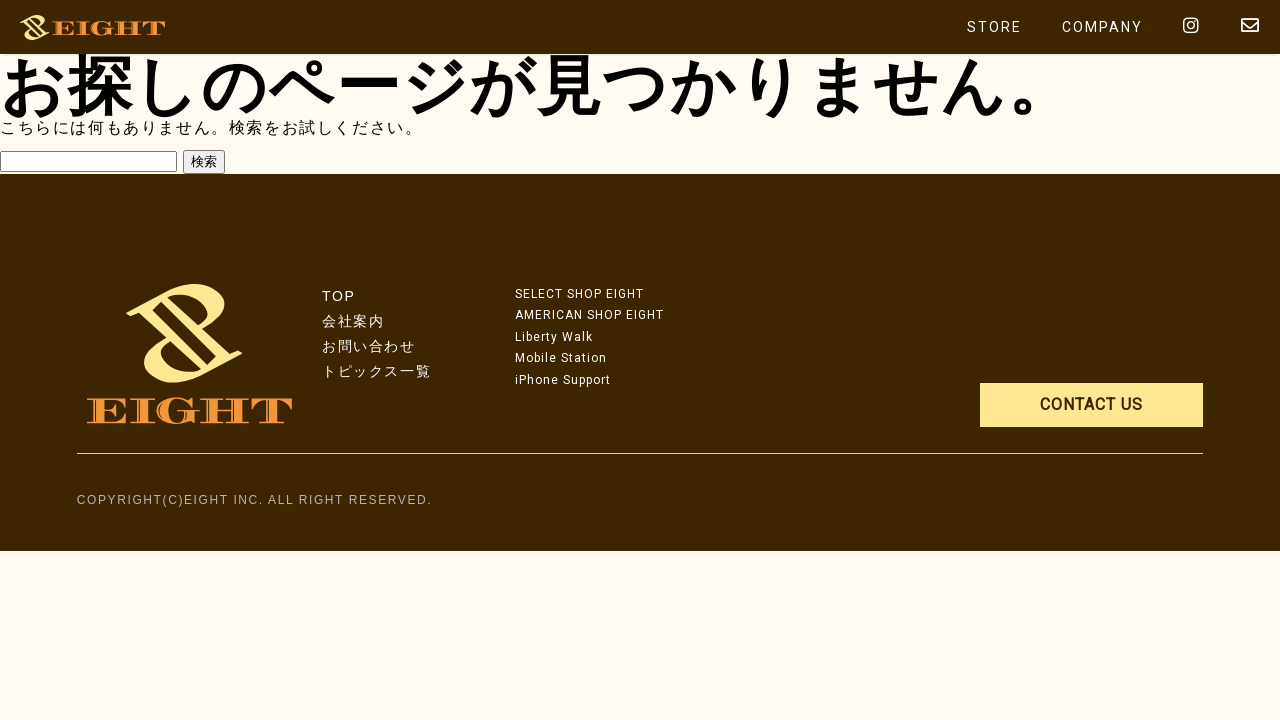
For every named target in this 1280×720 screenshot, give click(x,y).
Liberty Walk (554, 337)
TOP (338, 296)
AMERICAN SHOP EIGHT (589, 315)
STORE (994, 27)
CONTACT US (1091, 404)
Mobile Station (561, 358)
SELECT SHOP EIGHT (579, 294)
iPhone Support (563, 380)
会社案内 (353, 321)
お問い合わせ (369, 346)
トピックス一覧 (376, 371)
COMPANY (1102, 27)
